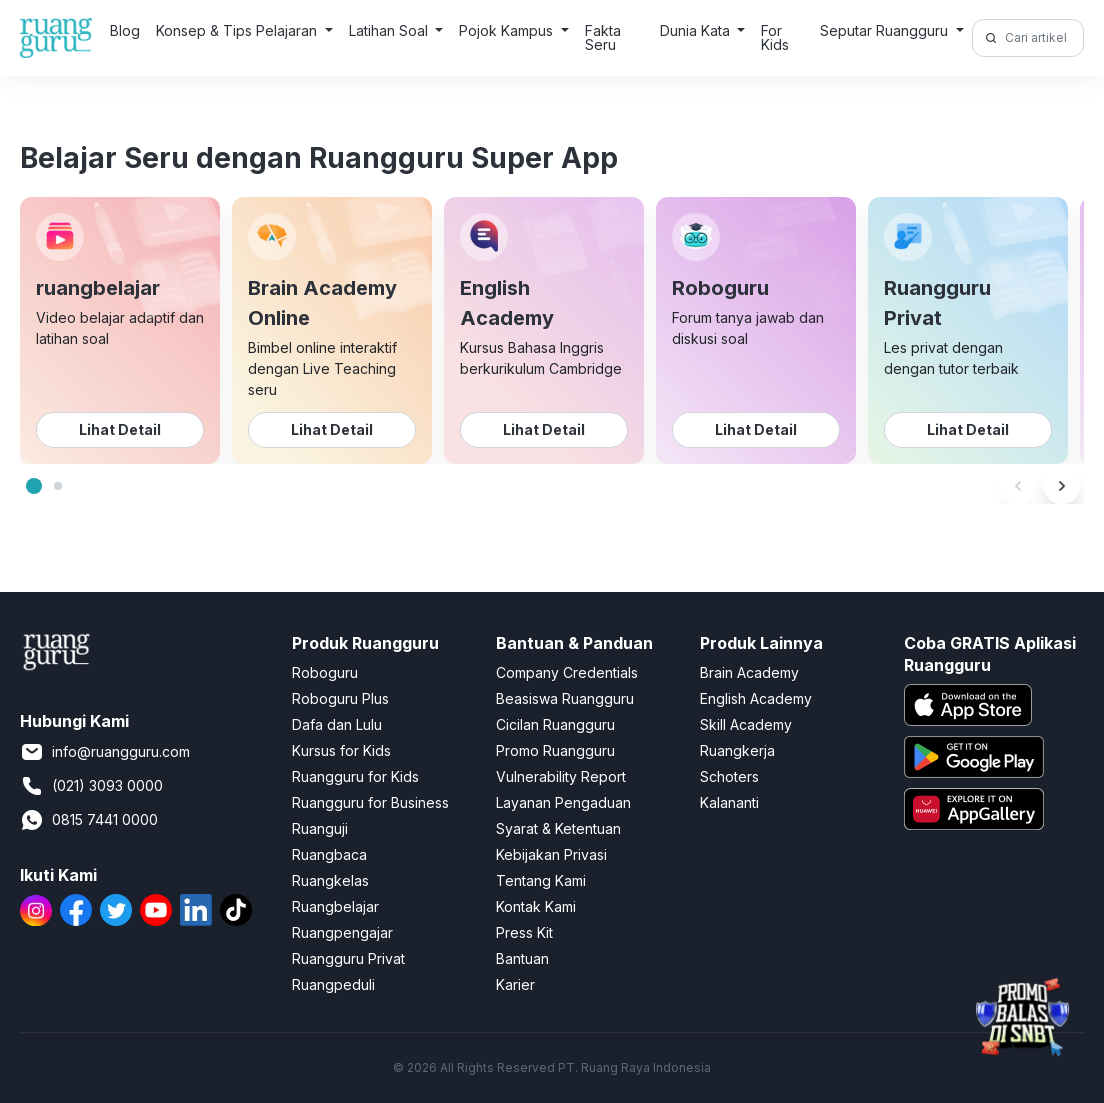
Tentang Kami (541, 880)
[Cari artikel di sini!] (1041, 38)
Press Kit (524, 932)
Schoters (729, 776)
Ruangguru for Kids (355, 776)
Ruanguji (320, 828)
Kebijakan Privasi (551, 854)
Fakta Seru (603, 37)
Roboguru (325, 672)
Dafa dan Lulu (337, 724)
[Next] (1062, 486)
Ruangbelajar (335, 906)
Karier (515, 984)
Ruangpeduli (333, 984)
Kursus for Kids (341, 750)
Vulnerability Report (561, 776)
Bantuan (522, 958)
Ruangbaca (329, 854)
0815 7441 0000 (89, 820)
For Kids (775, 37)
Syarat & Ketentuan (558, 828)
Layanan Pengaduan (563, 802)
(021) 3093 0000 (91, 786)
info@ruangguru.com (105, 752)
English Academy (756, 698)
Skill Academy (746, 724)
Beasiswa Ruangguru (565, 698)
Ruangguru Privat (348, 958)
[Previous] (1018, 486)
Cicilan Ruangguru (555, 724)
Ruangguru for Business (370, 802)
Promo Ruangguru (555, 750)
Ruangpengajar (342, 932)
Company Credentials (567, 672)
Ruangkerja (737, 750)
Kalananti (729, 802)
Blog (125, 30)
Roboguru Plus (340, 698)
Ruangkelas (330, 880)
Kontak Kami (536, 906)
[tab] (34, 486)
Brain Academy (749, 672)
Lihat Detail (120, 429)
